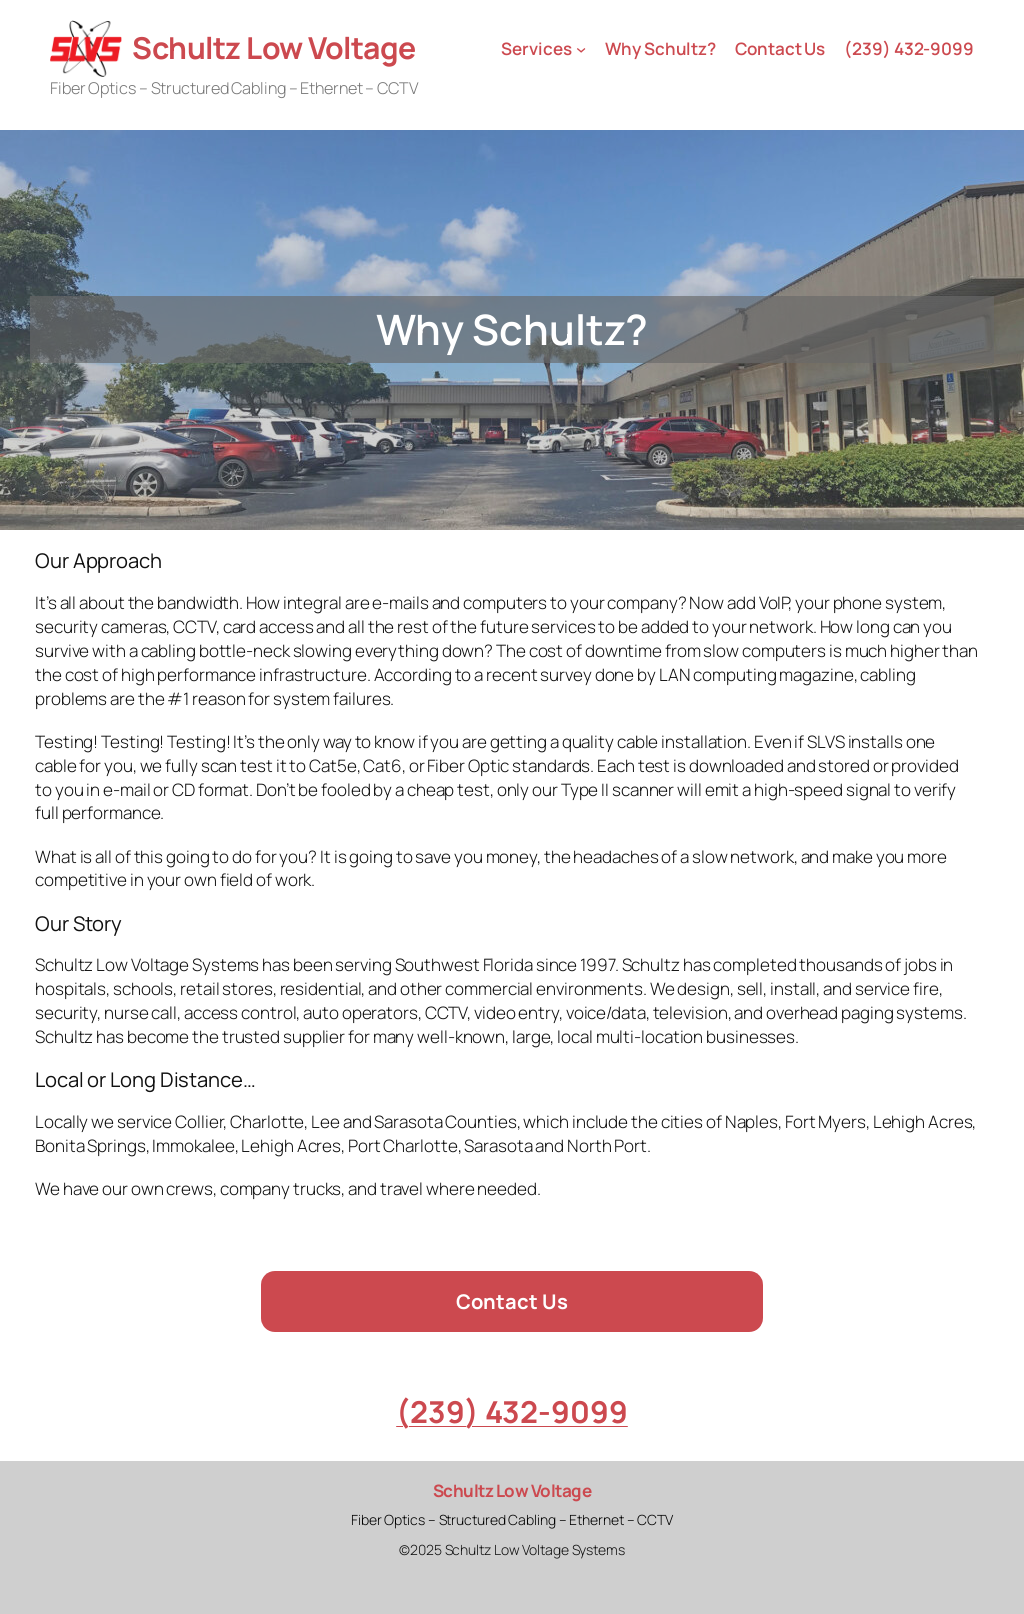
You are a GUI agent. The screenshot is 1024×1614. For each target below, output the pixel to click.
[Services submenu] (581, 48)
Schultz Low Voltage (274, 47)
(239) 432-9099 (512, 1411)
